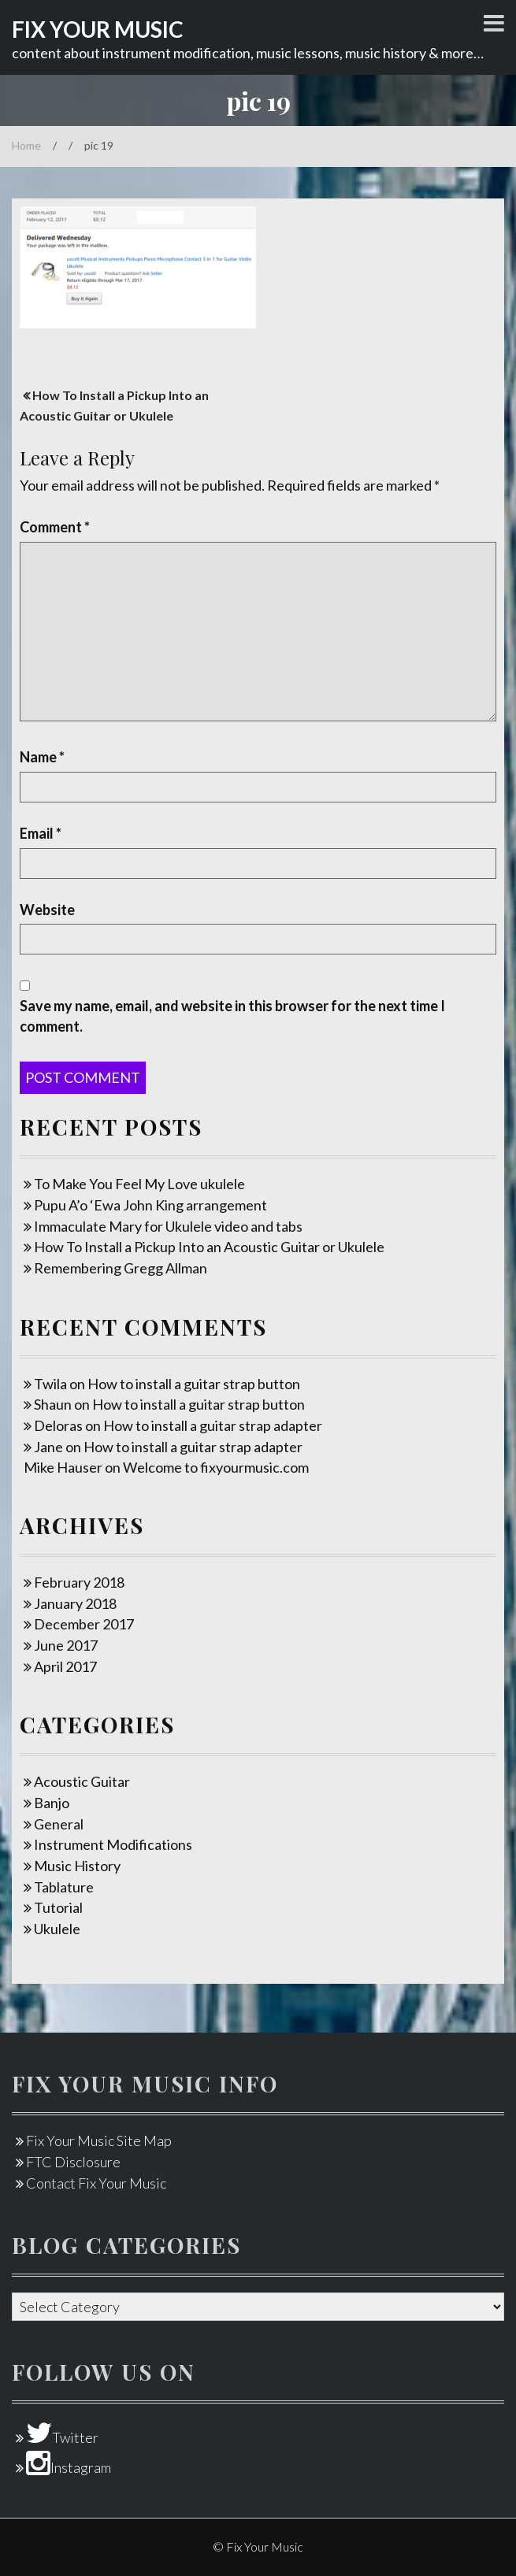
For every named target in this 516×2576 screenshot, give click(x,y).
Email (40, 833)
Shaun (53, 1404)
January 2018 (75, 1603)
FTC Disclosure (73, 2161)
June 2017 (66, 1645)
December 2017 (84, 1624)
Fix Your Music (98, 29)
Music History (77, 1865)
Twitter (62, 2437)
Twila (50, 1383)
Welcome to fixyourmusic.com (216, 1467)
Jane (48, 1446)
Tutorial (58, 1907)
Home (26, 145)
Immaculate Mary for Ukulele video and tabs (168, 1226)
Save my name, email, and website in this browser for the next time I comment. (232, 1016)
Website (47, 909)
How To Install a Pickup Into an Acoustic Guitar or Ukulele (209, 1246)
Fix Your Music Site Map (99, 2140)
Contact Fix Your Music (96, 2183)
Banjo (51, 1802)
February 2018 (79, 1582)
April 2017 (65, 1666)
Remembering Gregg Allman (120, 1268)
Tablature (64, 1887)
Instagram (68, 2467)
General (59, 1824)
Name (42, 756)
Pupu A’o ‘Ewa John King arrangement (150, 1205)
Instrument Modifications (113, 1844)
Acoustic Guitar (82, 1781)
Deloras (58, 1425)
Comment (55, 527)
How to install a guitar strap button (193, 1383)
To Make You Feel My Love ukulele (139, 1183)
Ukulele (57, 1928)
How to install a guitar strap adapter (212, 1425)
